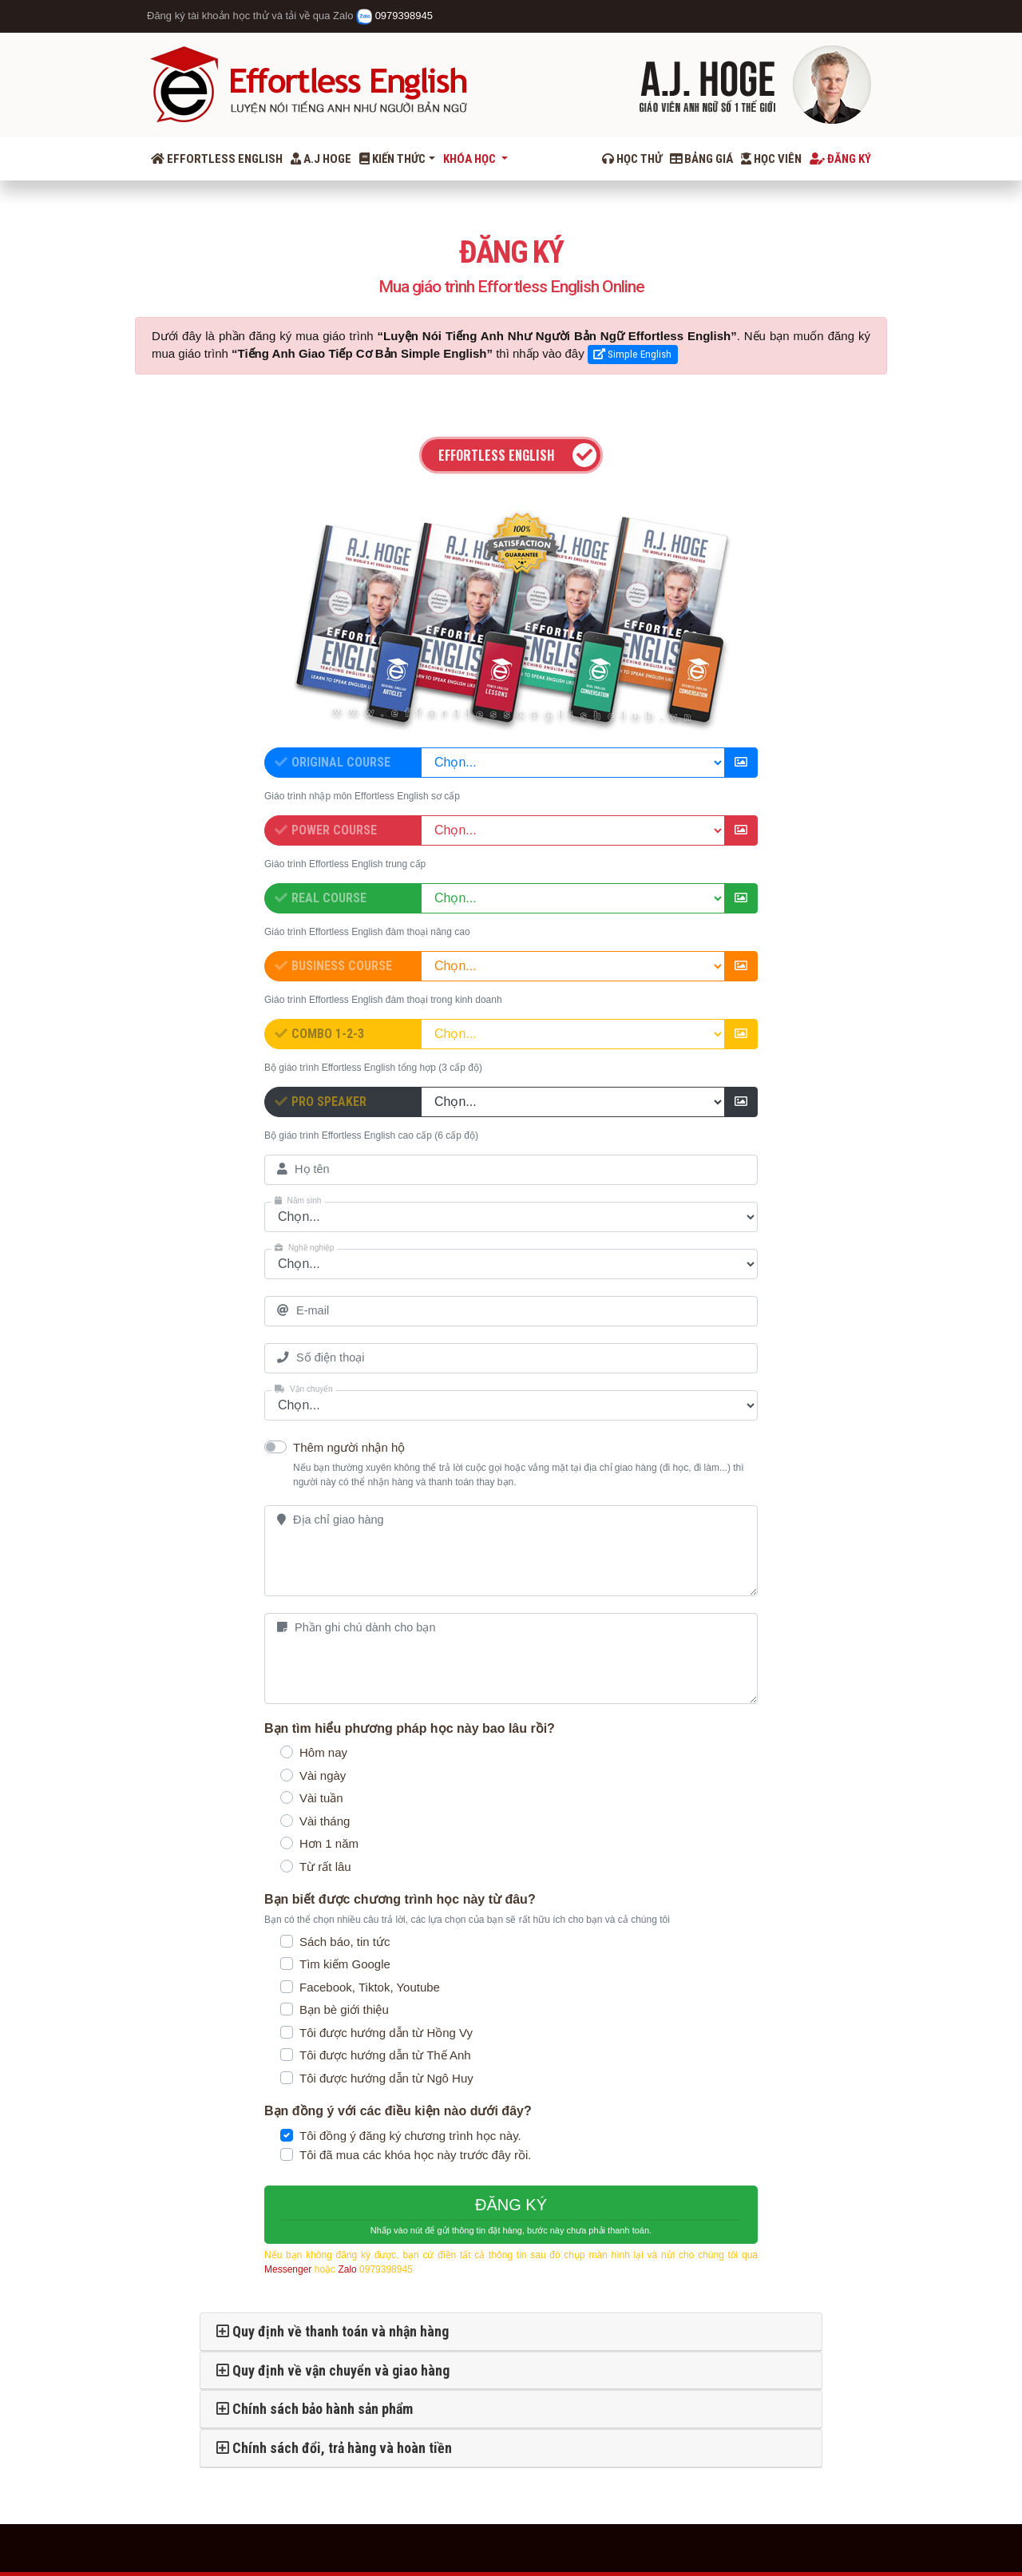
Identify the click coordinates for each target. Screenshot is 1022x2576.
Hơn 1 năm (328, 1843)
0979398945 (394, 16)
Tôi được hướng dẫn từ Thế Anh (385, 2055)
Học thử (632, 159)
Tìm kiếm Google (344, 1964)
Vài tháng (324, 1821)
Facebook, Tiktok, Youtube (369, 1987)
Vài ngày (322, 1775)
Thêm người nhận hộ (349, 1447)
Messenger (287, 2269)
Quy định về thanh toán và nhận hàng (332, 2331)
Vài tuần (321, 1798)
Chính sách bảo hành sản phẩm (314, 2408)
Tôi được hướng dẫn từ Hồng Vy (386, 2032)
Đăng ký (840, 159)
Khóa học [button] (470, 159)
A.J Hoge (321, 159)
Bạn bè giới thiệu (344, 2009)
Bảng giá (701, 159)
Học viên (771, 159)
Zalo (347, 2269)
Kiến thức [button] (392, 159)
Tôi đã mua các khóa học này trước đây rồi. (415, 2155)
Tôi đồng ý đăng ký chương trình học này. (410, 2135)
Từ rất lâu (325, 1866)
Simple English (632, 354)
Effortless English (217, 159)
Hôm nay (323, 1752)
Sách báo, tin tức (344, 1941)
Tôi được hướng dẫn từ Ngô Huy (386, 2078)
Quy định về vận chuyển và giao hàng (333, 2370)
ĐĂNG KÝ (511, 2216)
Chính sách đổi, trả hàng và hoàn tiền (334, 2447)
